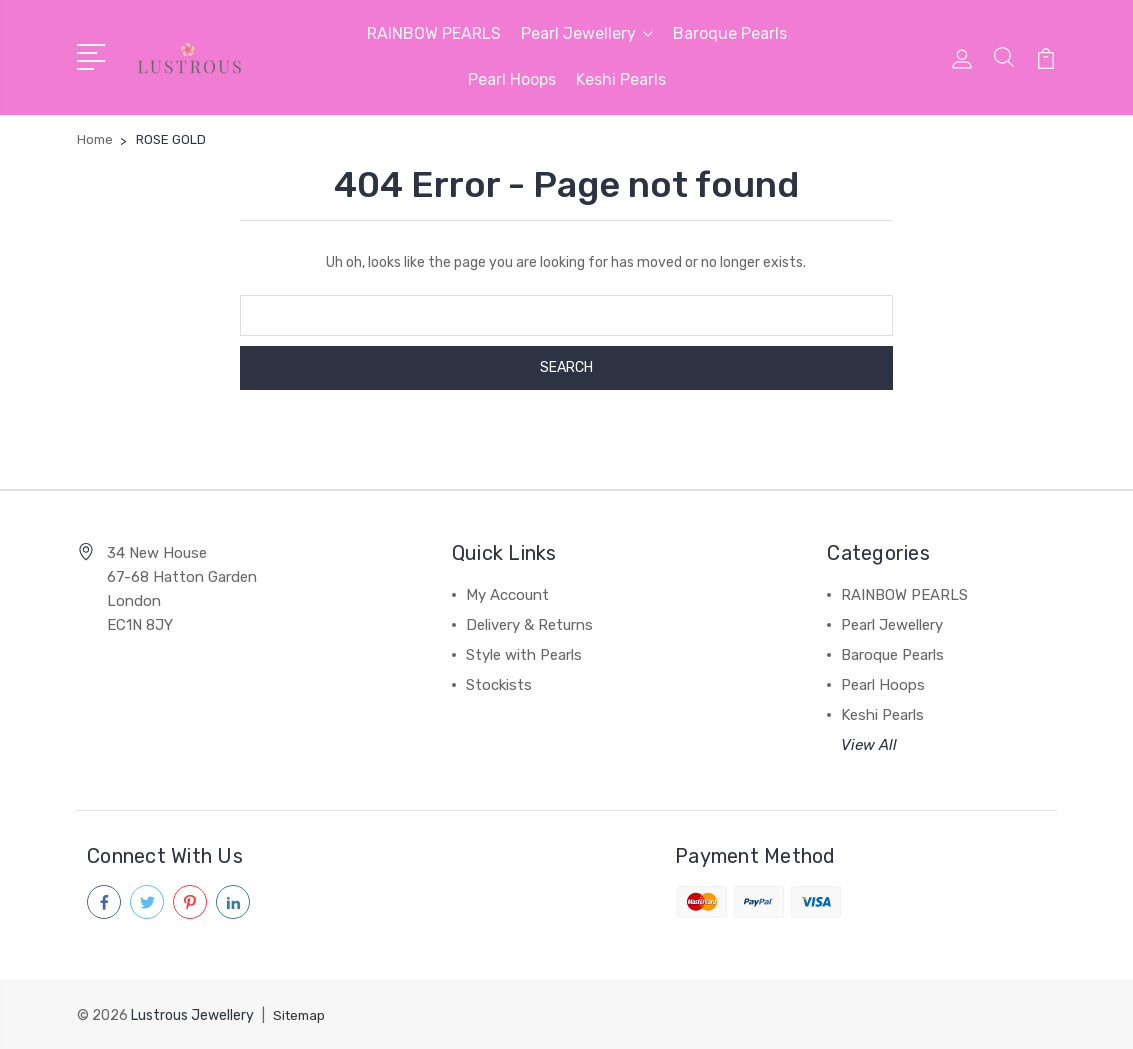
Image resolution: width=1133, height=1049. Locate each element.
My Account (507, 595)
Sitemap (301, 1014)
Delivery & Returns (529, 625)
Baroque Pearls (730, 33)
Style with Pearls (524, 655)
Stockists (499, 685)
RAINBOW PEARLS (434, 33)
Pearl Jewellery (587, 33)
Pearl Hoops (512, 79)
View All (869, 745)
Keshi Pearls (621, 79)
